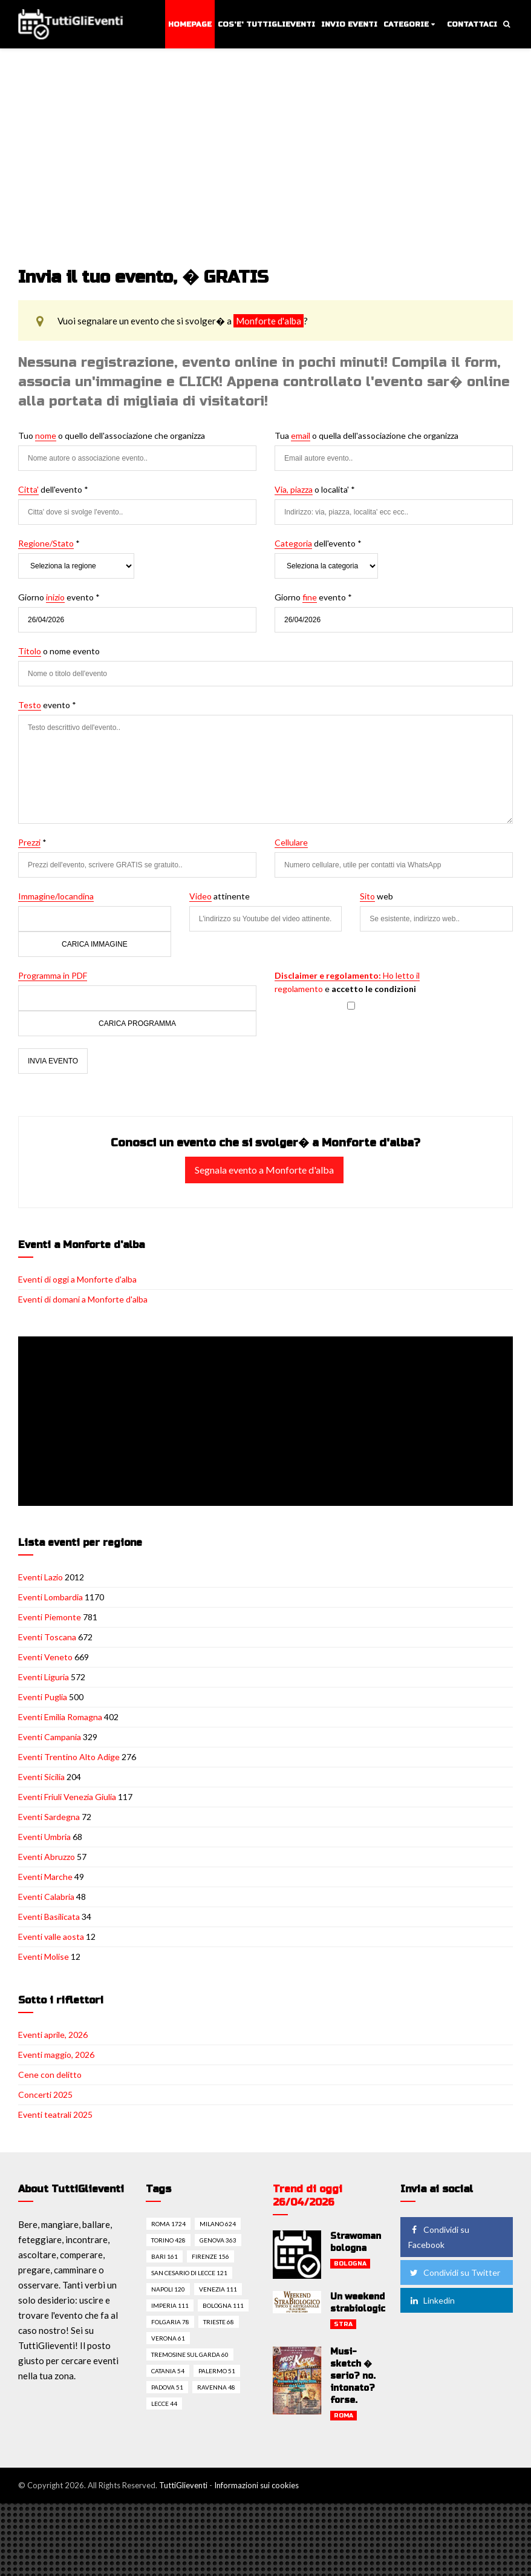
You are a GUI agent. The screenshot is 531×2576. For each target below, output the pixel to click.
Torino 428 (168, 2240)
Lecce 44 (164, 2403)
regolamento (299, 989)
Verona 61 (168, 2338)
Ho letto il (347, 975)
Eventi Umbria (44, 1837)
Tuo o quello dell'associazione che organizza (111, 435)
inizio (55, 597)
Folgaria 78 (170, 2321)
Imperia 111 (170, 2305)
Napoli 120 (168, 2289)
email (300, 435)
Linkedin (431, 2300)
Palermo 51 (216, 2370)
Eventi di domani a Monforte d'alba (83, 1299)
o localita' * (315, 489)
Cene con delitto (50, 2074)
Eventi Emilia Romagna (60, 1717)
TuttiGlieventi (183, 2485)
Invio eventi (349, 24)
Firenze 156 (210, 2256)
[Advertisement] (265, 140)
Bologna (350, 2263)
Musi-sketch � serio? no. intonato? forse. (353, 2376)
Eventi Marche (45, 1876)
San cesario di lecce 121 (189, 2272)
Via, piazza (294, 489)
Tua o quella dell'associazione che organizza (366, 435)
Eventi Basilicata (49, 1916)
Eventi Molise (43, 1956)
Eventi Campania (49, 1737)
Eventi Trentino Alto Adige (69, 1757)
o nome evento (59, 651)
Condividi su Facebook (438, 2237)
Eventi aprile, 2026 (53, 2034)
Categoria (293, 543)
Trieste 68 (218, 2321)
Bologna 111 (223, 2305)
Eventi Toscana (47, 1637)
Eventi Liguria (43, 1677)
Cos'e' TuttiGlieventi (266, 24)
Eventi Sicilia (41, 1777)
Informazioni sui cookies (256, 2485)
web (376, 896)
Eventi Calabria (46, 1896)
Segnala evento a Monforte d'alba (264, 1169)
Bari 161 (164, 2256)
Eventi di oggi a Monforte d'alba (77, 1279)
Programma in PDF (52, 975)
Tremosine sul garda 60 (190, 2354)
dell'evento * (53, 489)
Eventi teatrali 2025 (55, 2114)
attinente (219, 896)
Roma (343, 2415)
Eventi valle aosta (51, 1936)
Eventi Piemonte (49, 1617)
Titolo (29, 651)
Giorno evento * (59, 597)
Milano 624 (218, 2223)
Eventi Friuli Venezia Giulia (67, 1797)
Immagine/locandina (56, 896)
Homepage (190, 24)
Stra (343, 2324)
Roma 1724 (168, 2223)
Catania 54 (167, 2370)
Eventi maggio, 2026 (56, 2054)
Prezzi (29, 842)
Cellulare (291, 842)
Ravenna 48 (216, 2387)
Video (200, 896)
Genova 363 (218, 2240)
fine (309, 597)
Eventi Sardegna (49, 1817)
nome (45, 435)
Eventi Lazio (40, 1577)
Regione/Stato (46, 543)
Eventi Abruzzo (46, 1857)
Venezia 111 (218, 2289)
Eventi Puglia (42, 1697)
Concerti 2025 (45, 2094)
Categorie (406, 24)
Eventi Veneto (45, 1657)
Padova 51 (167, 2387)
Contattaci (472, 24)
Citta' (28, 489)
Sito (367, 896)
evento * (47, 705)
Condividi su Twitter (454, 2272)
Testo (29, 705)
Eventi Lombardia (50, 1597)
